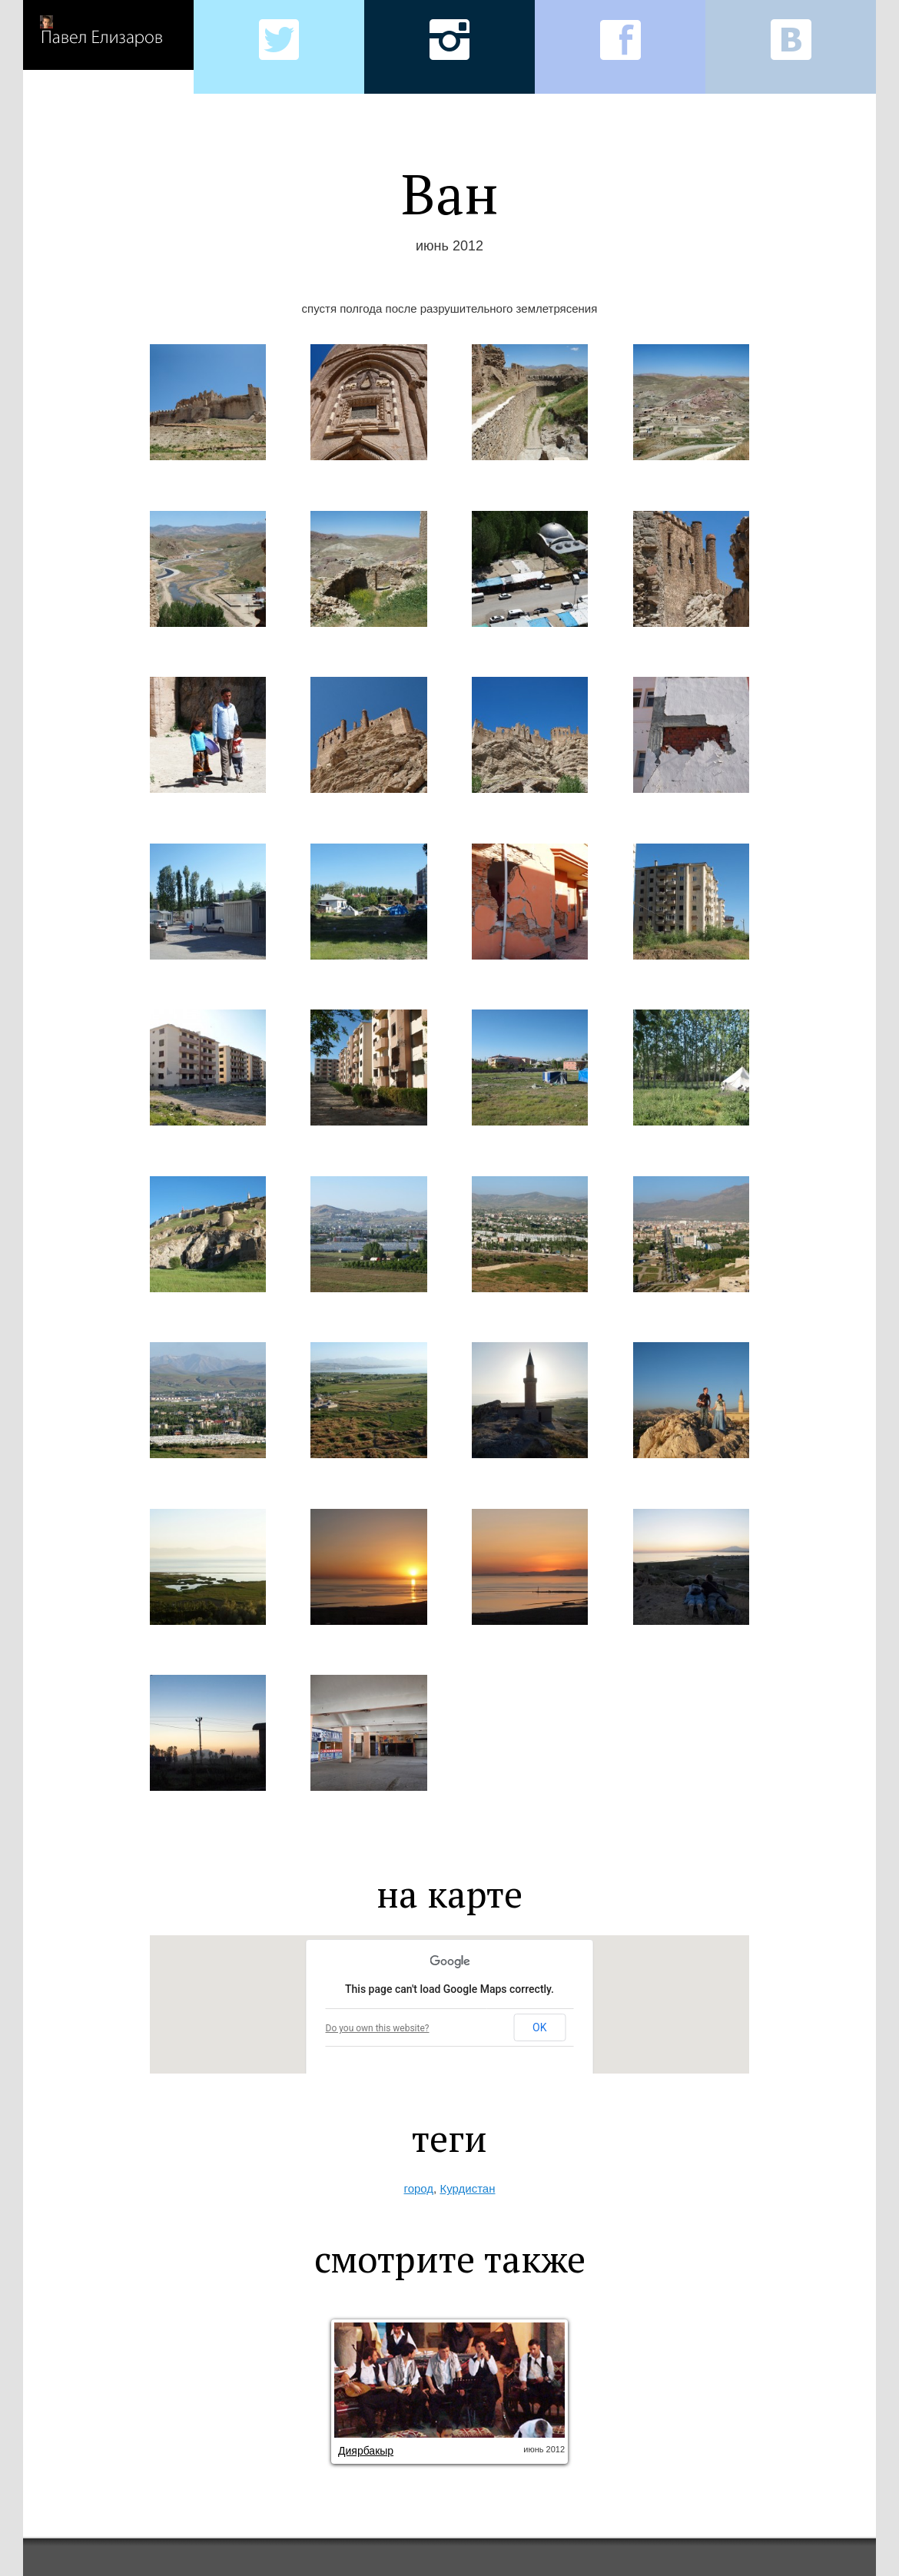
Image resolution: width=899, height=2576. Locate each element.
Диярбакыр (365, 2451)
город (419, 2188)
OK (539, 2027)
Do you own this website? (378, 2028)
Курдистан (467, 2188)
